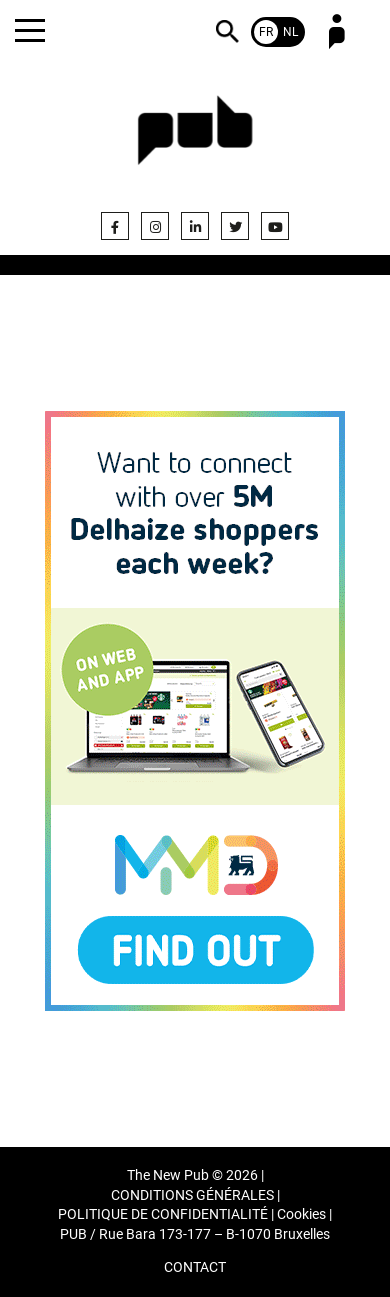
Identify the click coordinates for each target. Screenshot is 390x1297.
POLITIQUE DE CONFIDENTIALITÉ (163, 1214)
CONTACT (195, 1267)
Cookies (301, 1214)
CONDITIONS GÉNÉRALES (192, 1195)
